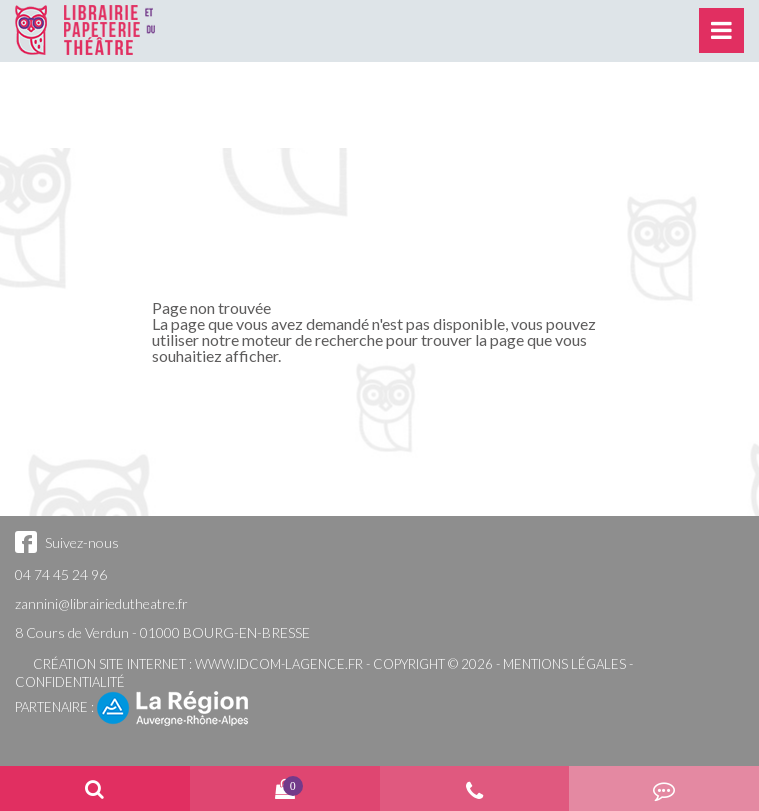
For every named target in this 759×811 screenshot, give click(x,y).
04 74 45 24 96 (61, 574)
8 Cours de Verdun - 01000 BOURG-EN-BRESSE (162, 632)
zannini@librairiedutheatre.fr (101, 603)
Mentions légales (564, 664)
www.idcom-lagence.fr (279, 664)
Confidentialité (70, 682)
